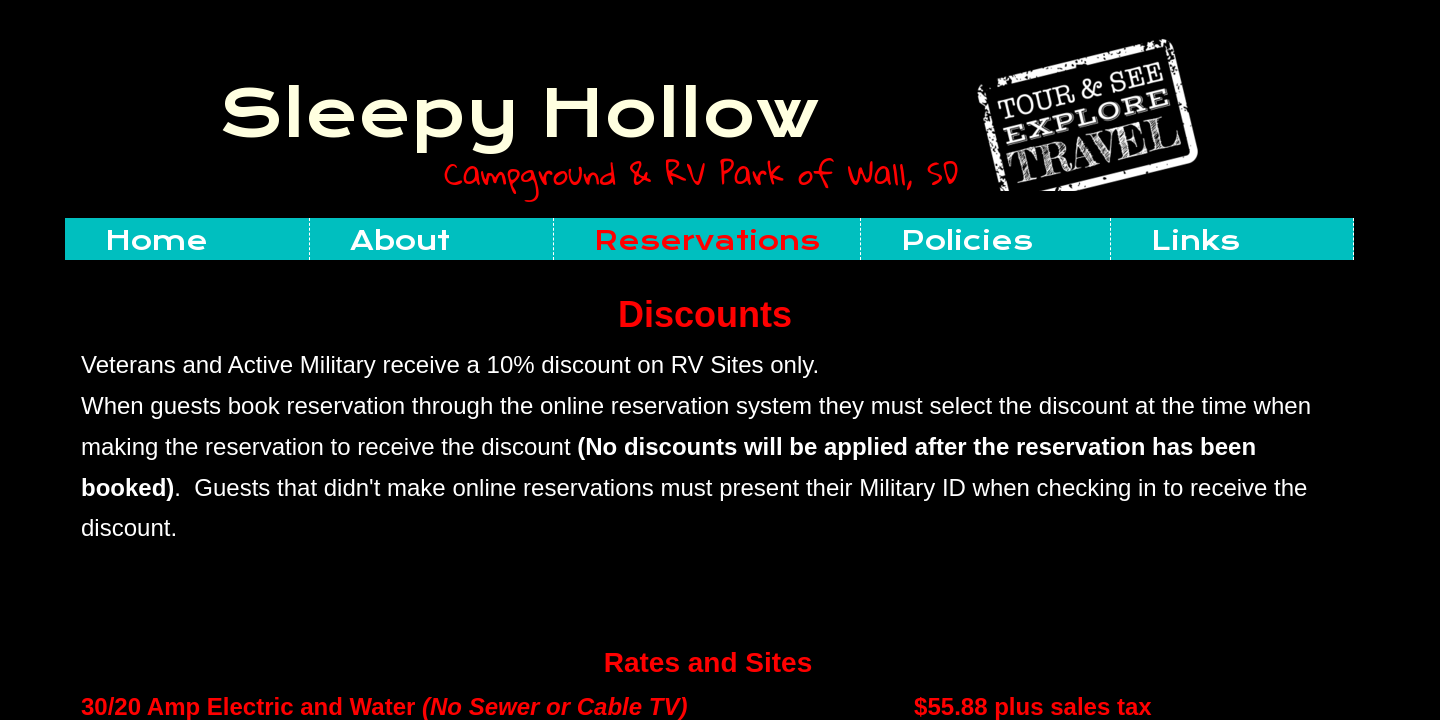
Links (1195, 240)
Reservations (707, 240)
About (400, 240)
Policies (967, 240)
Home (156, 240)
